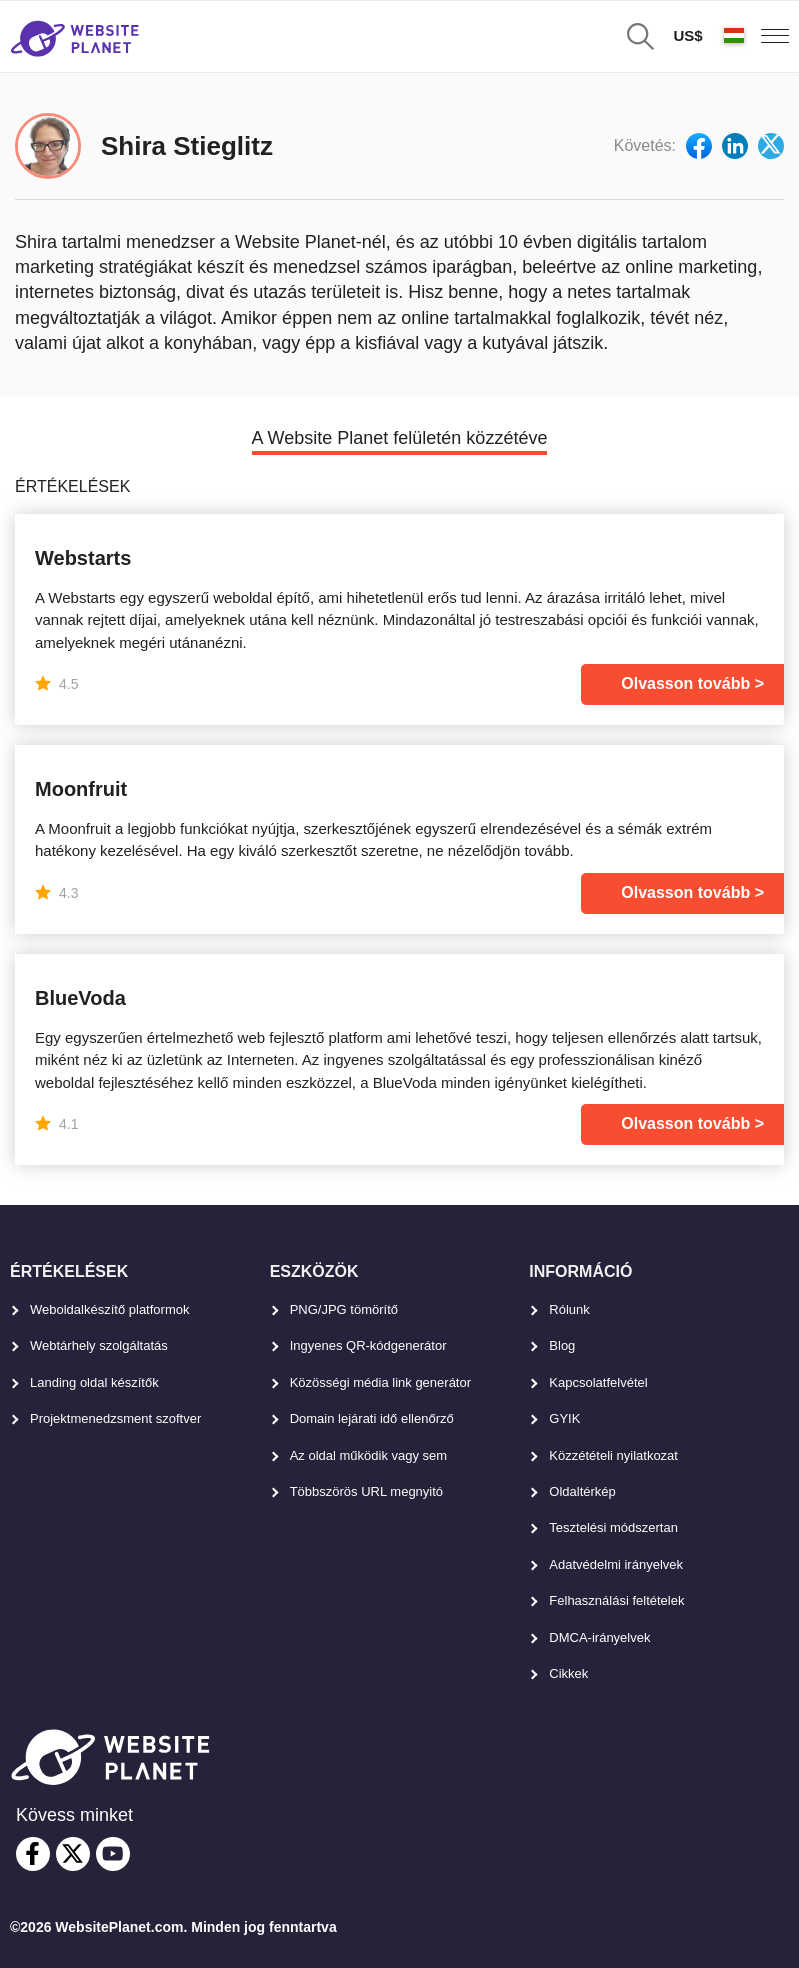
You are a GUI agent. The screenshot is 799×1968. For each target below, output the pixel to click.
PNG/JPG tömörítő (344, 1309)
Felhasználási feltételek (616, 1600)
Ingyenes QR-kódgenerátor (368, 1345)
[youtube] (113, 1854)
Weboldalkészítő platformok (109, 1309)
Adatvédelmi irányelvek (616, 1564)
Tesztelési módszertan (613, 1527)
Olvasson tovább (685, 683)
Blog (562, 1345)
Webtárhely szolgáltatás (99, 1345)
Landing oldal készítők (94, 1382)
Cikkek (568, 1673)
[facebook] (33, 1854)
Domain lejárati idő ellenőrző (372, 1418)
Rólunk (569, 1309)
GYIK (564, 1418)
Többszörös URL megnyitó (366, 1491)
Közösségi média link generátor (380, 1382)
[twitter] (73, 1854)
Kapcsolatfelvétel (598, 1382)
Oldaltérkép (582, 1491)
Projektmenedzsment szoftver (115, 1418)
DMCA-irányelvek (599, 1637)
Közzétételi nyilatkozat (613, 1455)
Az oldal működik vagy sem (369, 1455)
